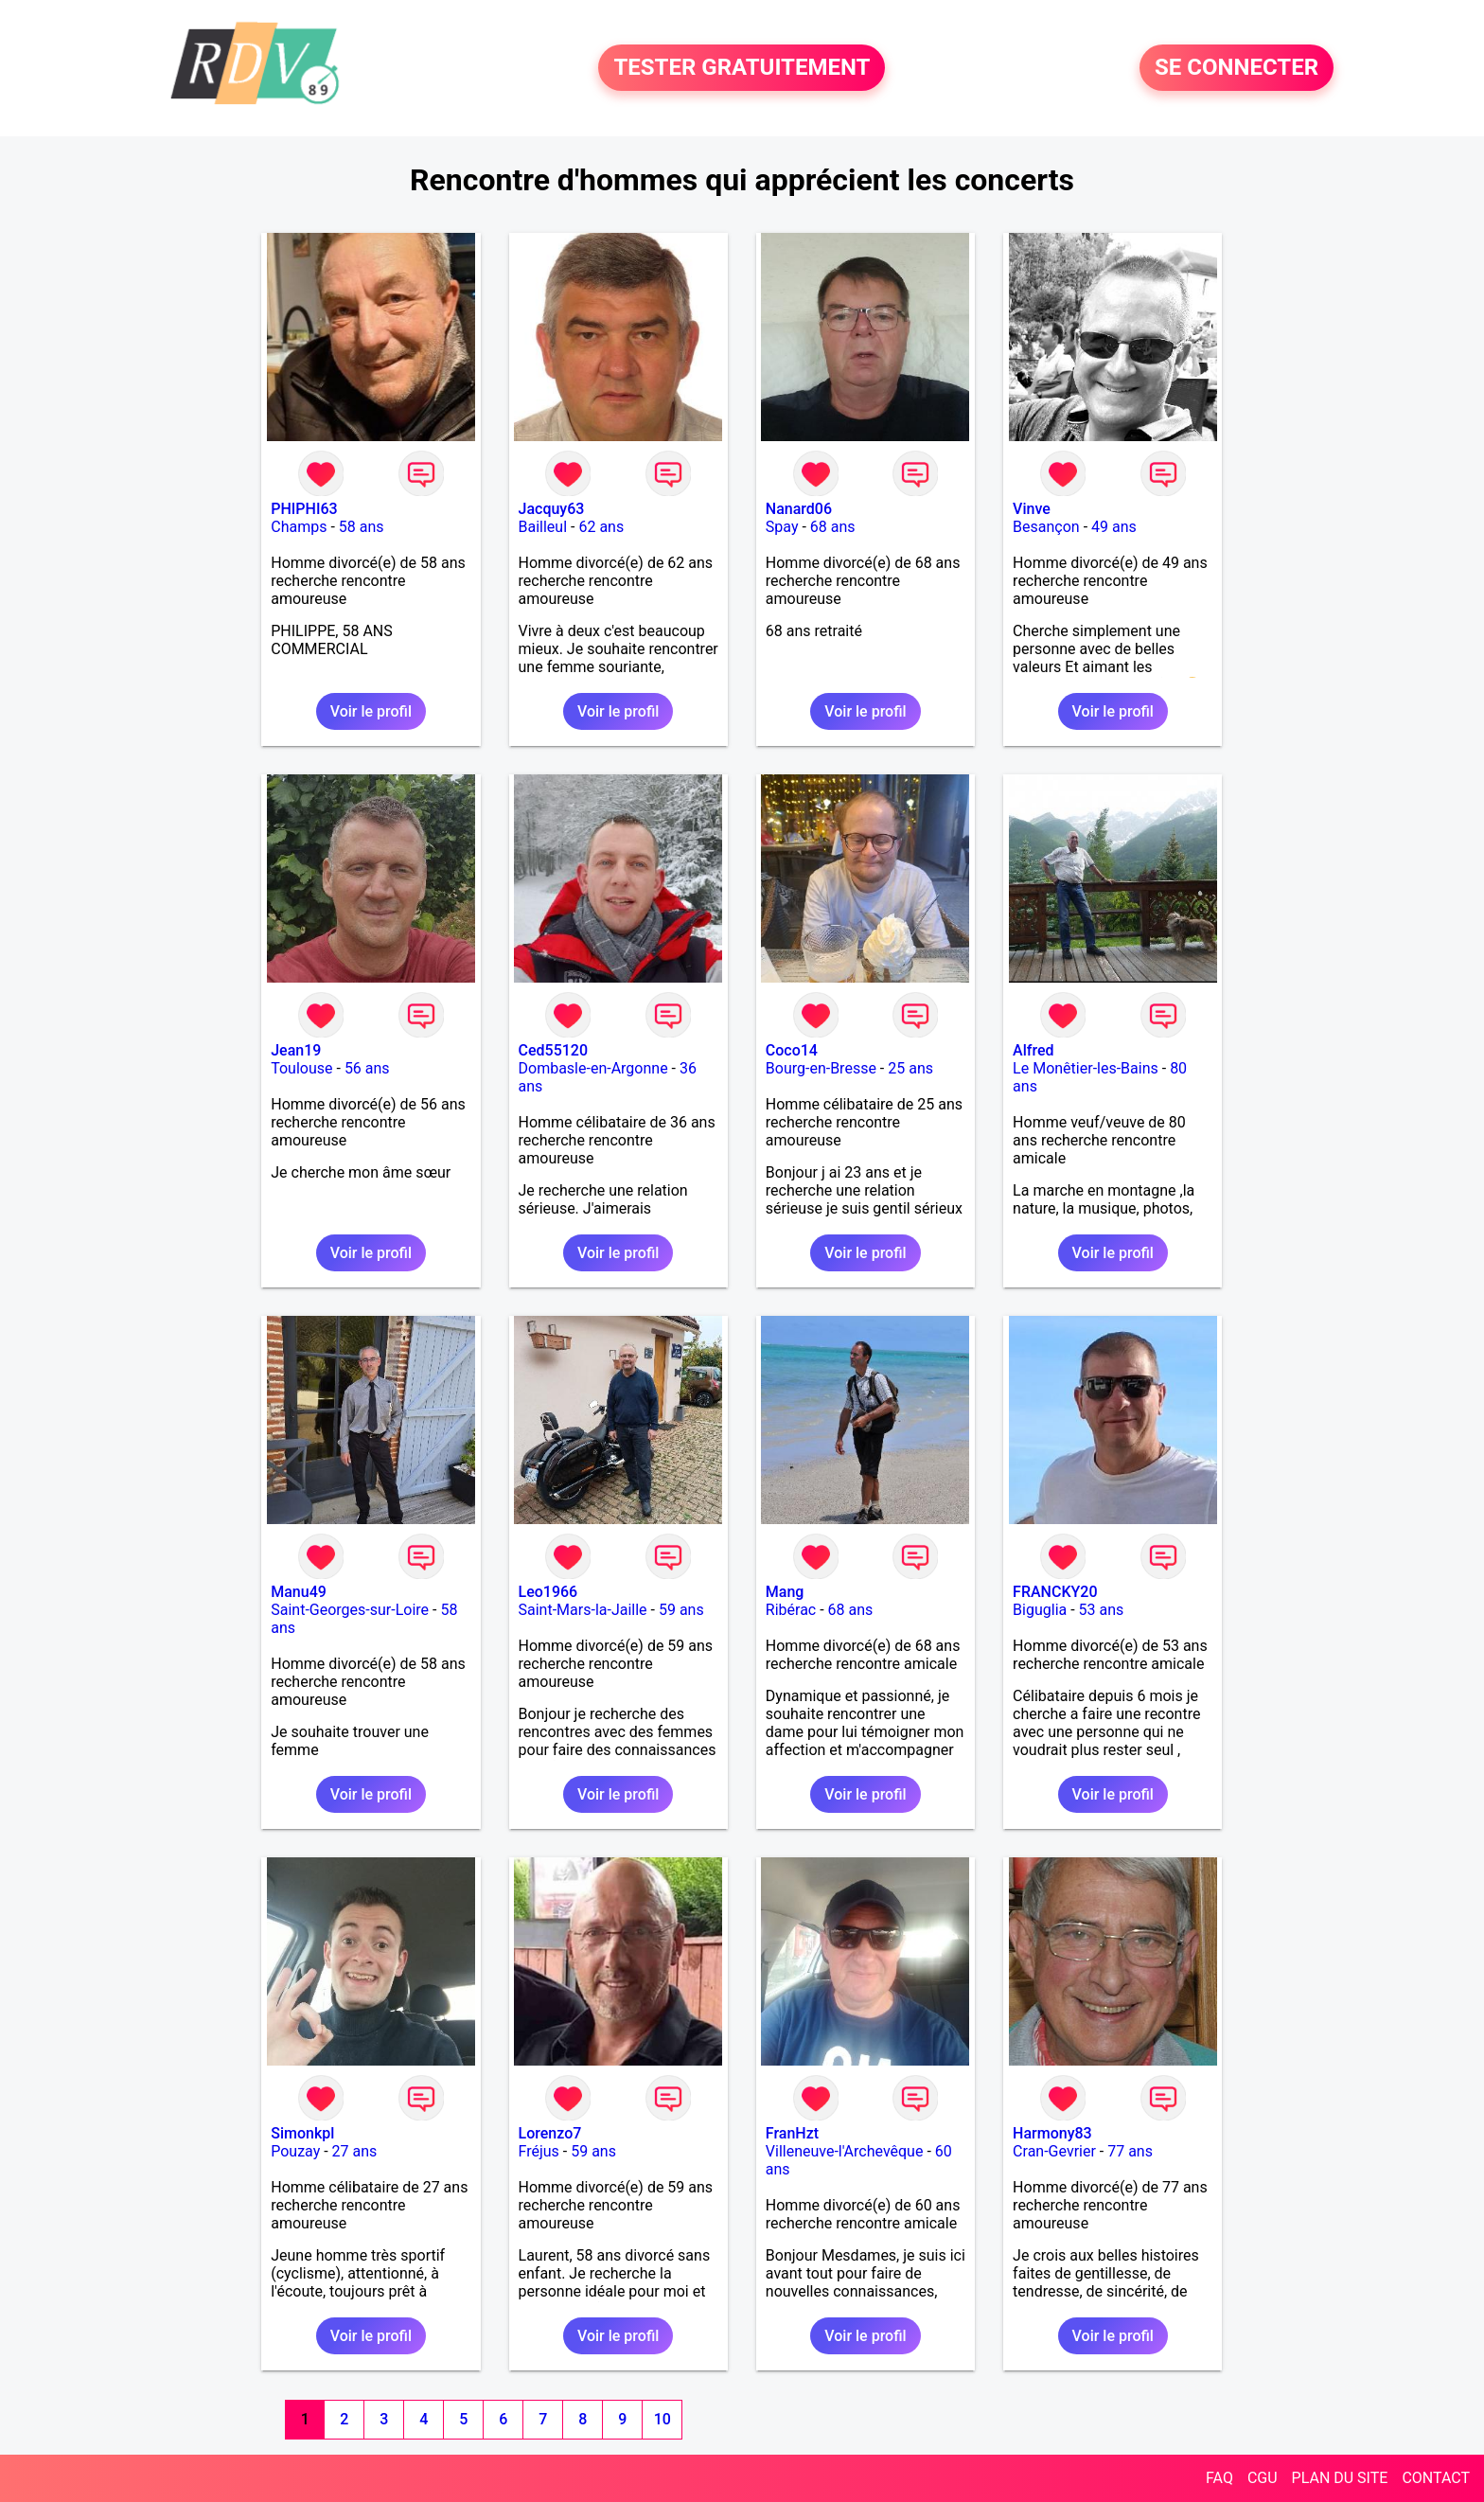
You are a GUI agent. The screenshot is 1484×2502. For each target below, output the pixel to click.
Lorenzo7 (550, 2133)
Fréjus (539, 2151)
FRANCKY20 (1055, 1592)
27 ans (355, 2151)
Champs (299, 527)
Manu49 (299, 1592)
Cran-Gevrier (1054, 2151)
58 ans (361, 527)
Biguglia (1040, 1610)
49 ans (1114, 527)
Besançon (1046, 527)
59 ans (681, 1610)
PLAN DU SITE (1340, 2478)
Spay (782, 527)
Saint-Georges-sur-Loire (350, 1610)
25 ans (910, 1068)
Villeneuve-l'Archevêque (845, 2151)
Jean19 (296, 1050)
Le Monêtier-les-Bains (1085, 1068)
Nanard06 (799, 509)
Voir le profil (371, 711)
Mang (785, 1592)
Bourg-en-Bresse (821, 1068)
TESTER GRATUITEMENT (741, 68)
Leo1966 (548, 1592)
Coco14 (792, 1050)
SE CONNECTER (1236, 68)
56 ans (367, 1068)
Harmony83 (1052, 2133)
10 (662, 2419)
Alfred (1033, 1050)
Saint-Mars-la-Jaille (583, 1610)
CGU (1262, 2478)
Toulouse (301, 1068)
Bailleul (543, 527)
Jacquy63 (552, 509)
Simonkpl (302, 2133)
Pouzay (295, 2151)
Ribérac (791, 1610)
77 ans (1130, 2151)
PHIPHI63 (304, 509)
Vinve (1032, 509)
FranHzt (792, 2133)
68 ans (833, 527)
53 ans (1101, 1610)
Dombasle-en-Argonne (593, 1068)
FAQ (1219, 2478)
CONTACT (1436, 2478)
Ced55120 (554, 1050)
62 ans (601, 527)
